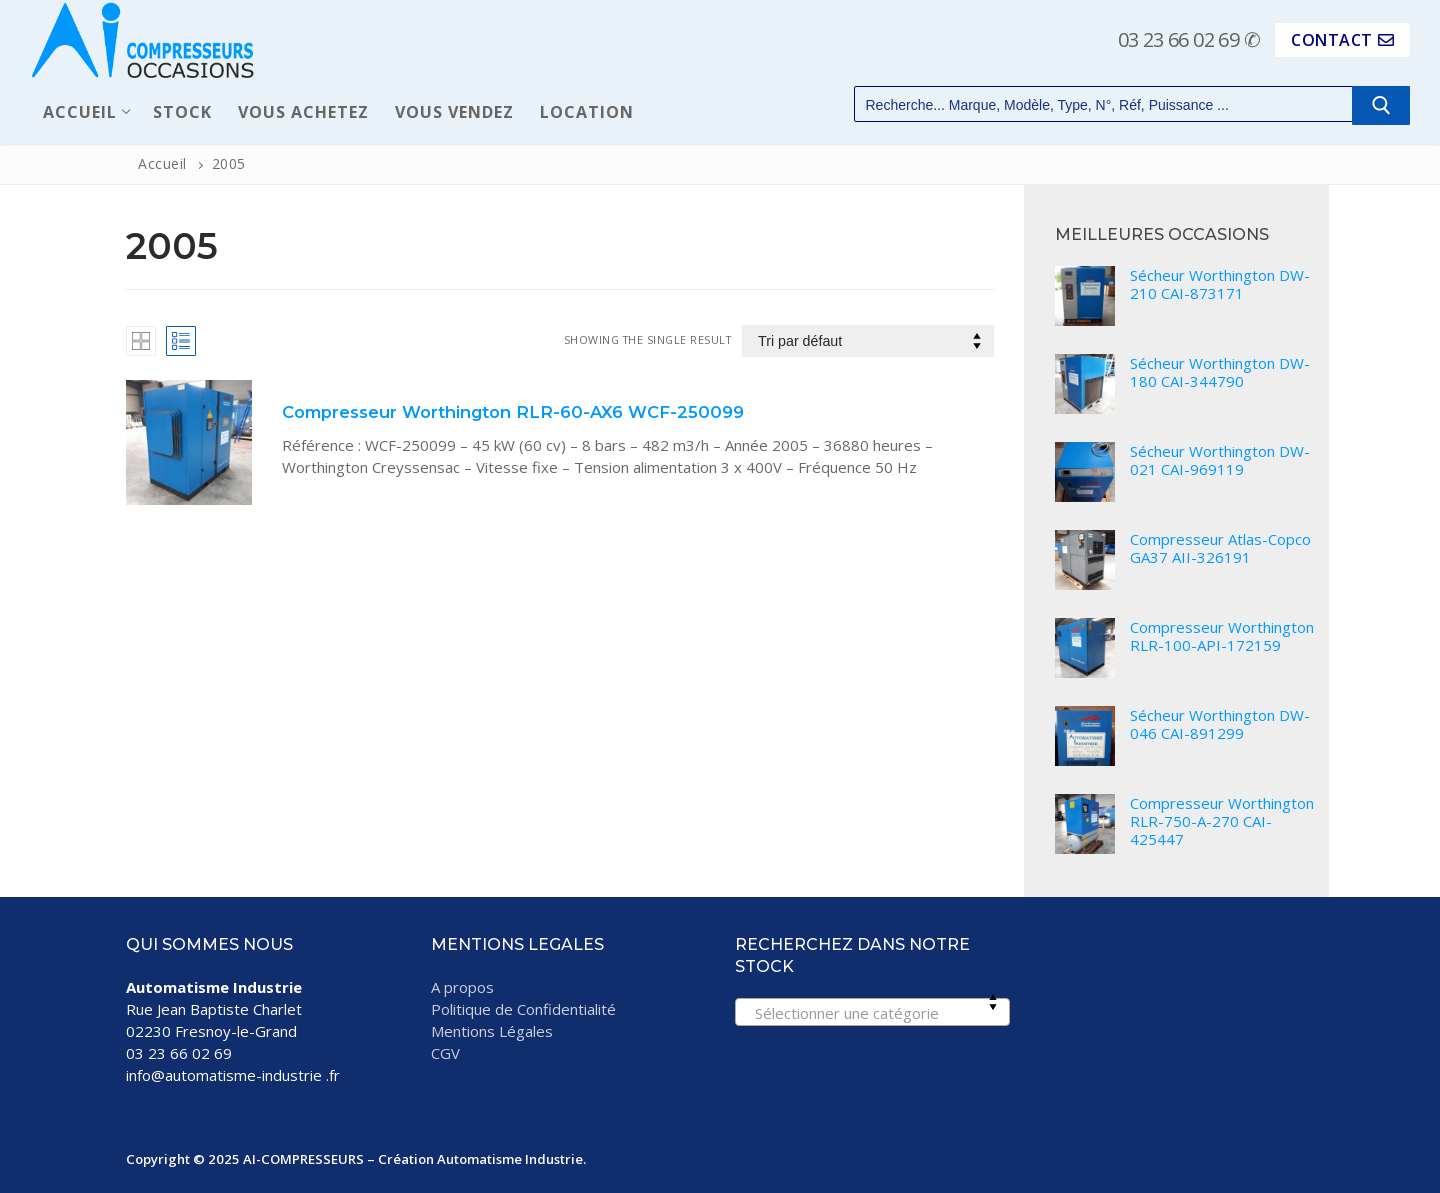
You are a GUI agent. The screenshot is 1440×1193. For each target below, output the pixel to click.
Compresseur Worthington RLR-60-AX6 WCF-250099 (513, 412)
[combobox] (872, 1012)
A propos (462, 987)
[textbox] (872, 1018)
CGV (445, 1053)
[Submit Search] (1381, 105)
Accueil (162, 163)
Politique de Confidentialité (523, 1009)
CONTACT (1342, 40)
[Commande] (868, 341)
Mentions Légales (492, 1031)
